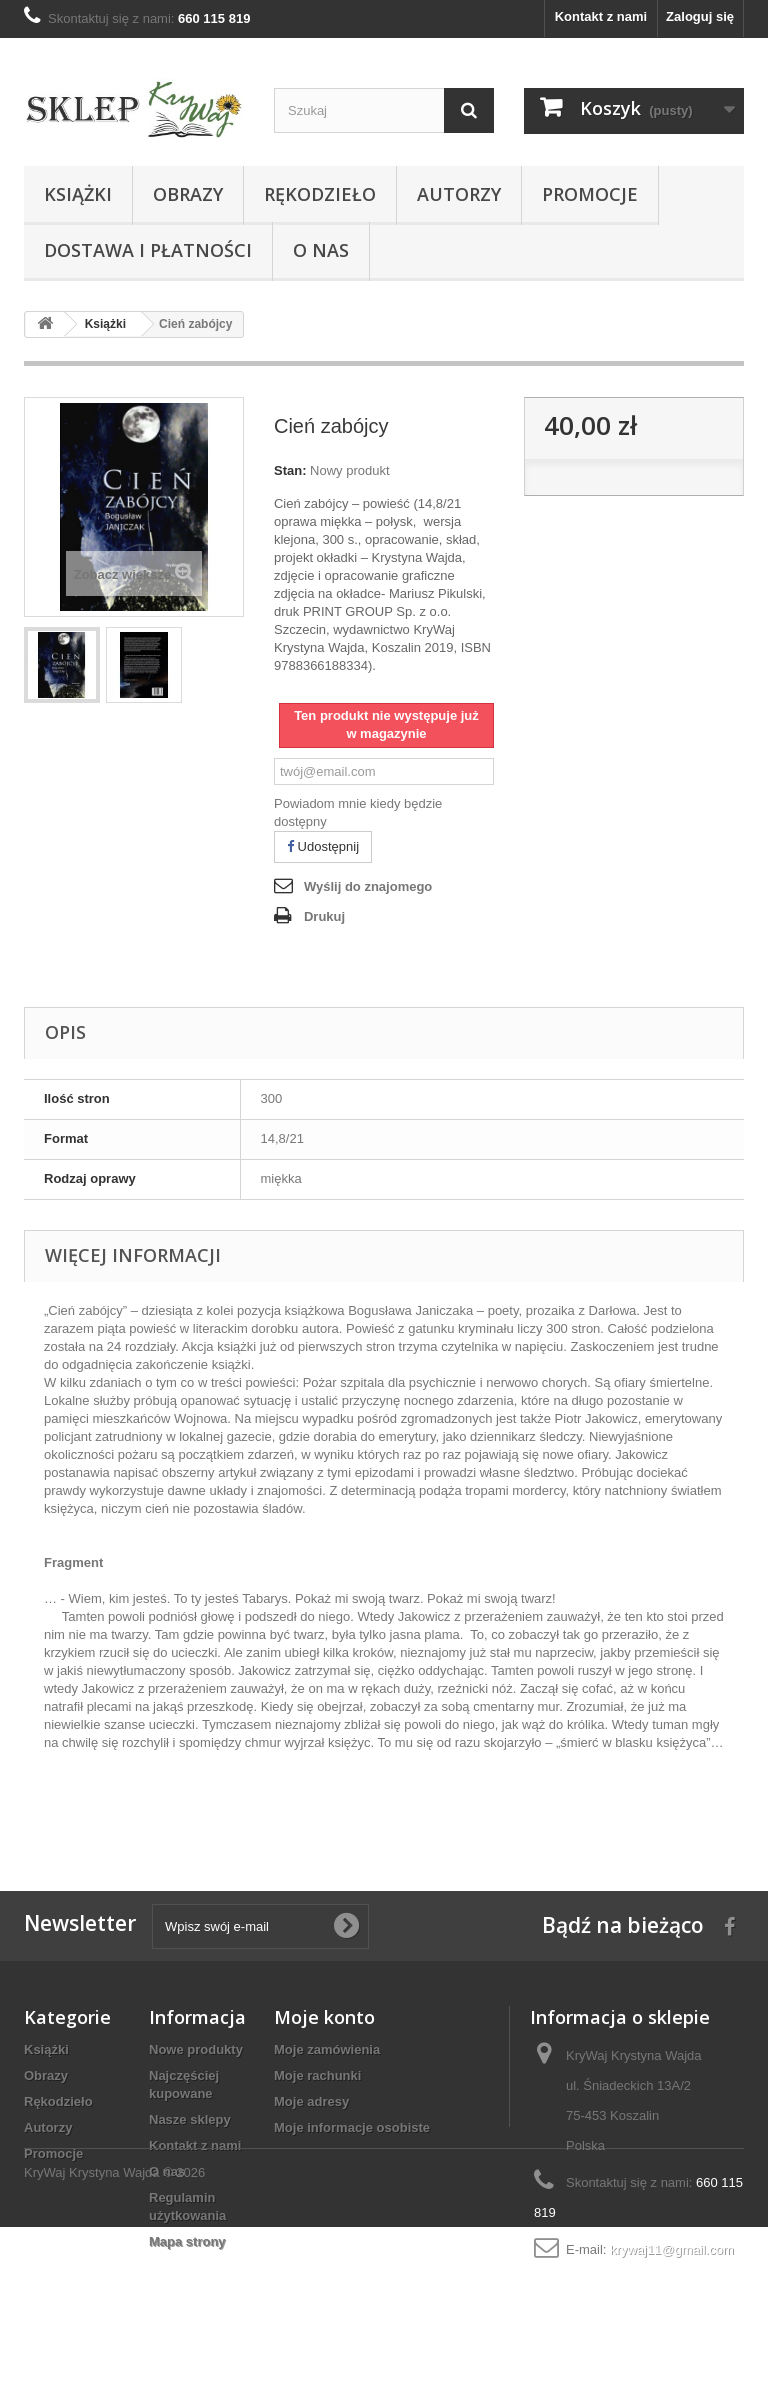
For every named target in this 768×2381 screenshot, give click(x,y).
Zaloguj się (700, 16)
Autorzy (459, 194)
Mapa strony (187, 2241)
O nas (321, 250)
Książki (78, 194)
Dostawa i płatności (148, 250)
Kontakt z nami (601, 16)
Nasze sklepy (190, 2119)
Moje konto (324, 2017)
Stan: (290, 470)
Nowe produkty (196, 2049)
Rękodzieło (320, 194)
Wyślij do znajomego (368, 886)
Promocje (590, 194)
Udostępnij (323, 846)
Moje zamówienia (327, 2049)
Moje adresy (311, 2101)
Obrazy (188, 194)
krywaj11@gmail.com (672, 2249)
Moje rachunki (317, 2075)
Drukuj (324, 916)
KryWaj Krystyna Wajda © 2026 (114, 2326)
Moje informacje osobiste (352, 2127)
